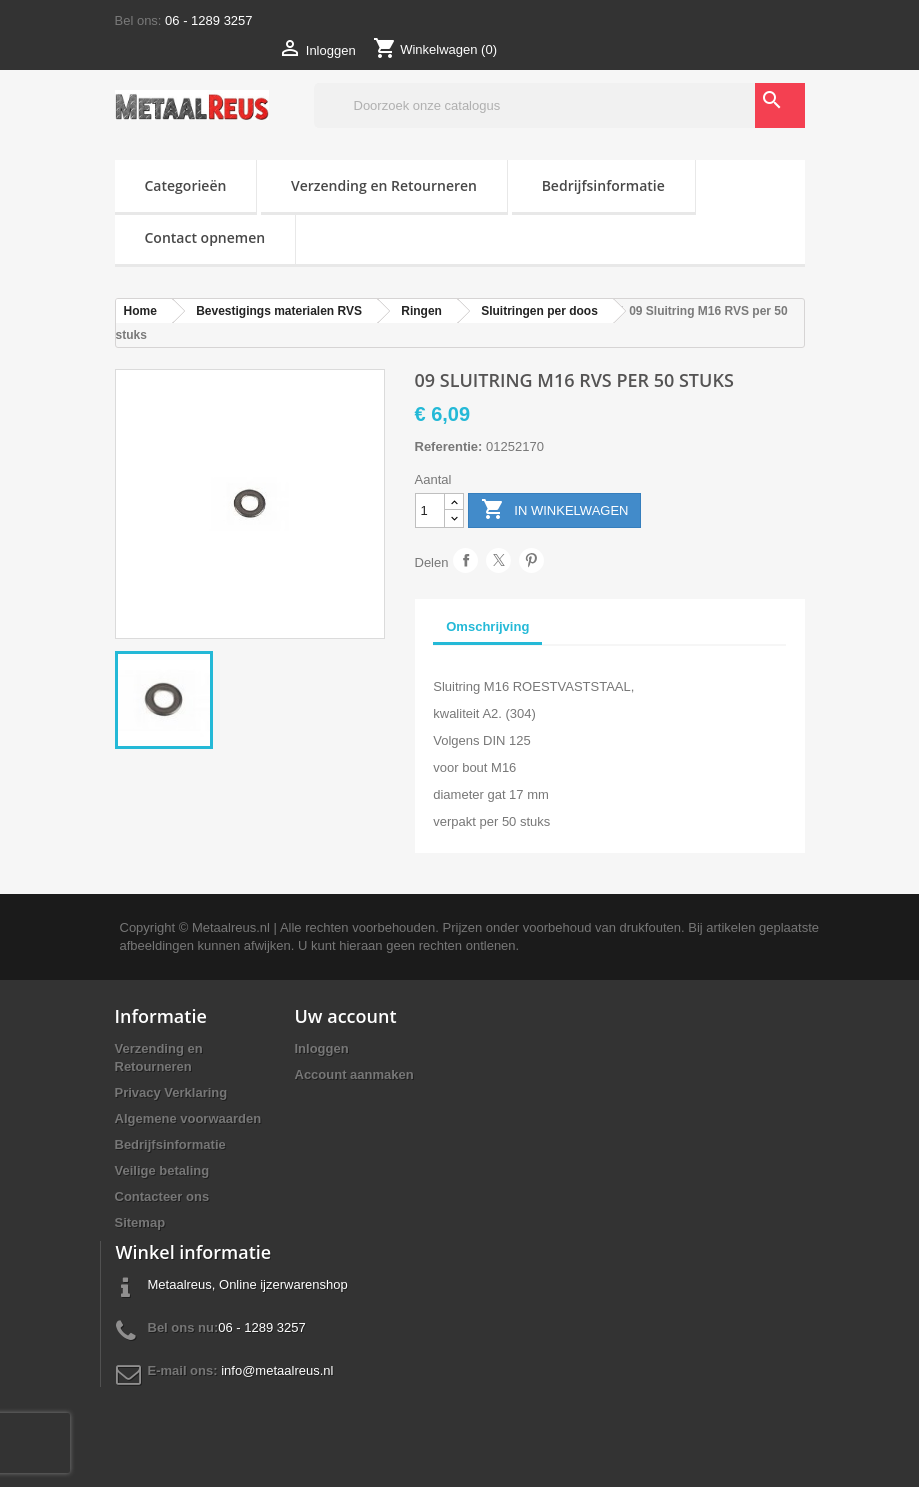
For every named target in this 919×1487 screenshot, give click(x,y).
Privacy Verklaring (171, 1092)
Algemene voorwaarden (188, 1118)
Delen (465, 560)
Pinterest (531, 560)
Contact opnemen (205, 237)
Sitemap (140, 1222)
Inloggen (322, 1048)
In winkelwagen (555, 510)
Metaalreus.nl (231, 927)
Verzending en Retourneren (384, 185)
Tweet (498, 560)
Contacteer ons (162, 1196)
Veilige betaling (162, 1170)
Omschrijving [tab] (487, 626)
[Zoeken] (559, 105)
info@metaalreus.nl (277, 1370)
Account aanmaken (354, 1074)
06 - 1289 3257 (208, 20)
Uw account (346, 1016)
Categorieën (186, 185)
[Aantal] (430, 510)
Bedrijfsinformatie (603, 185)
